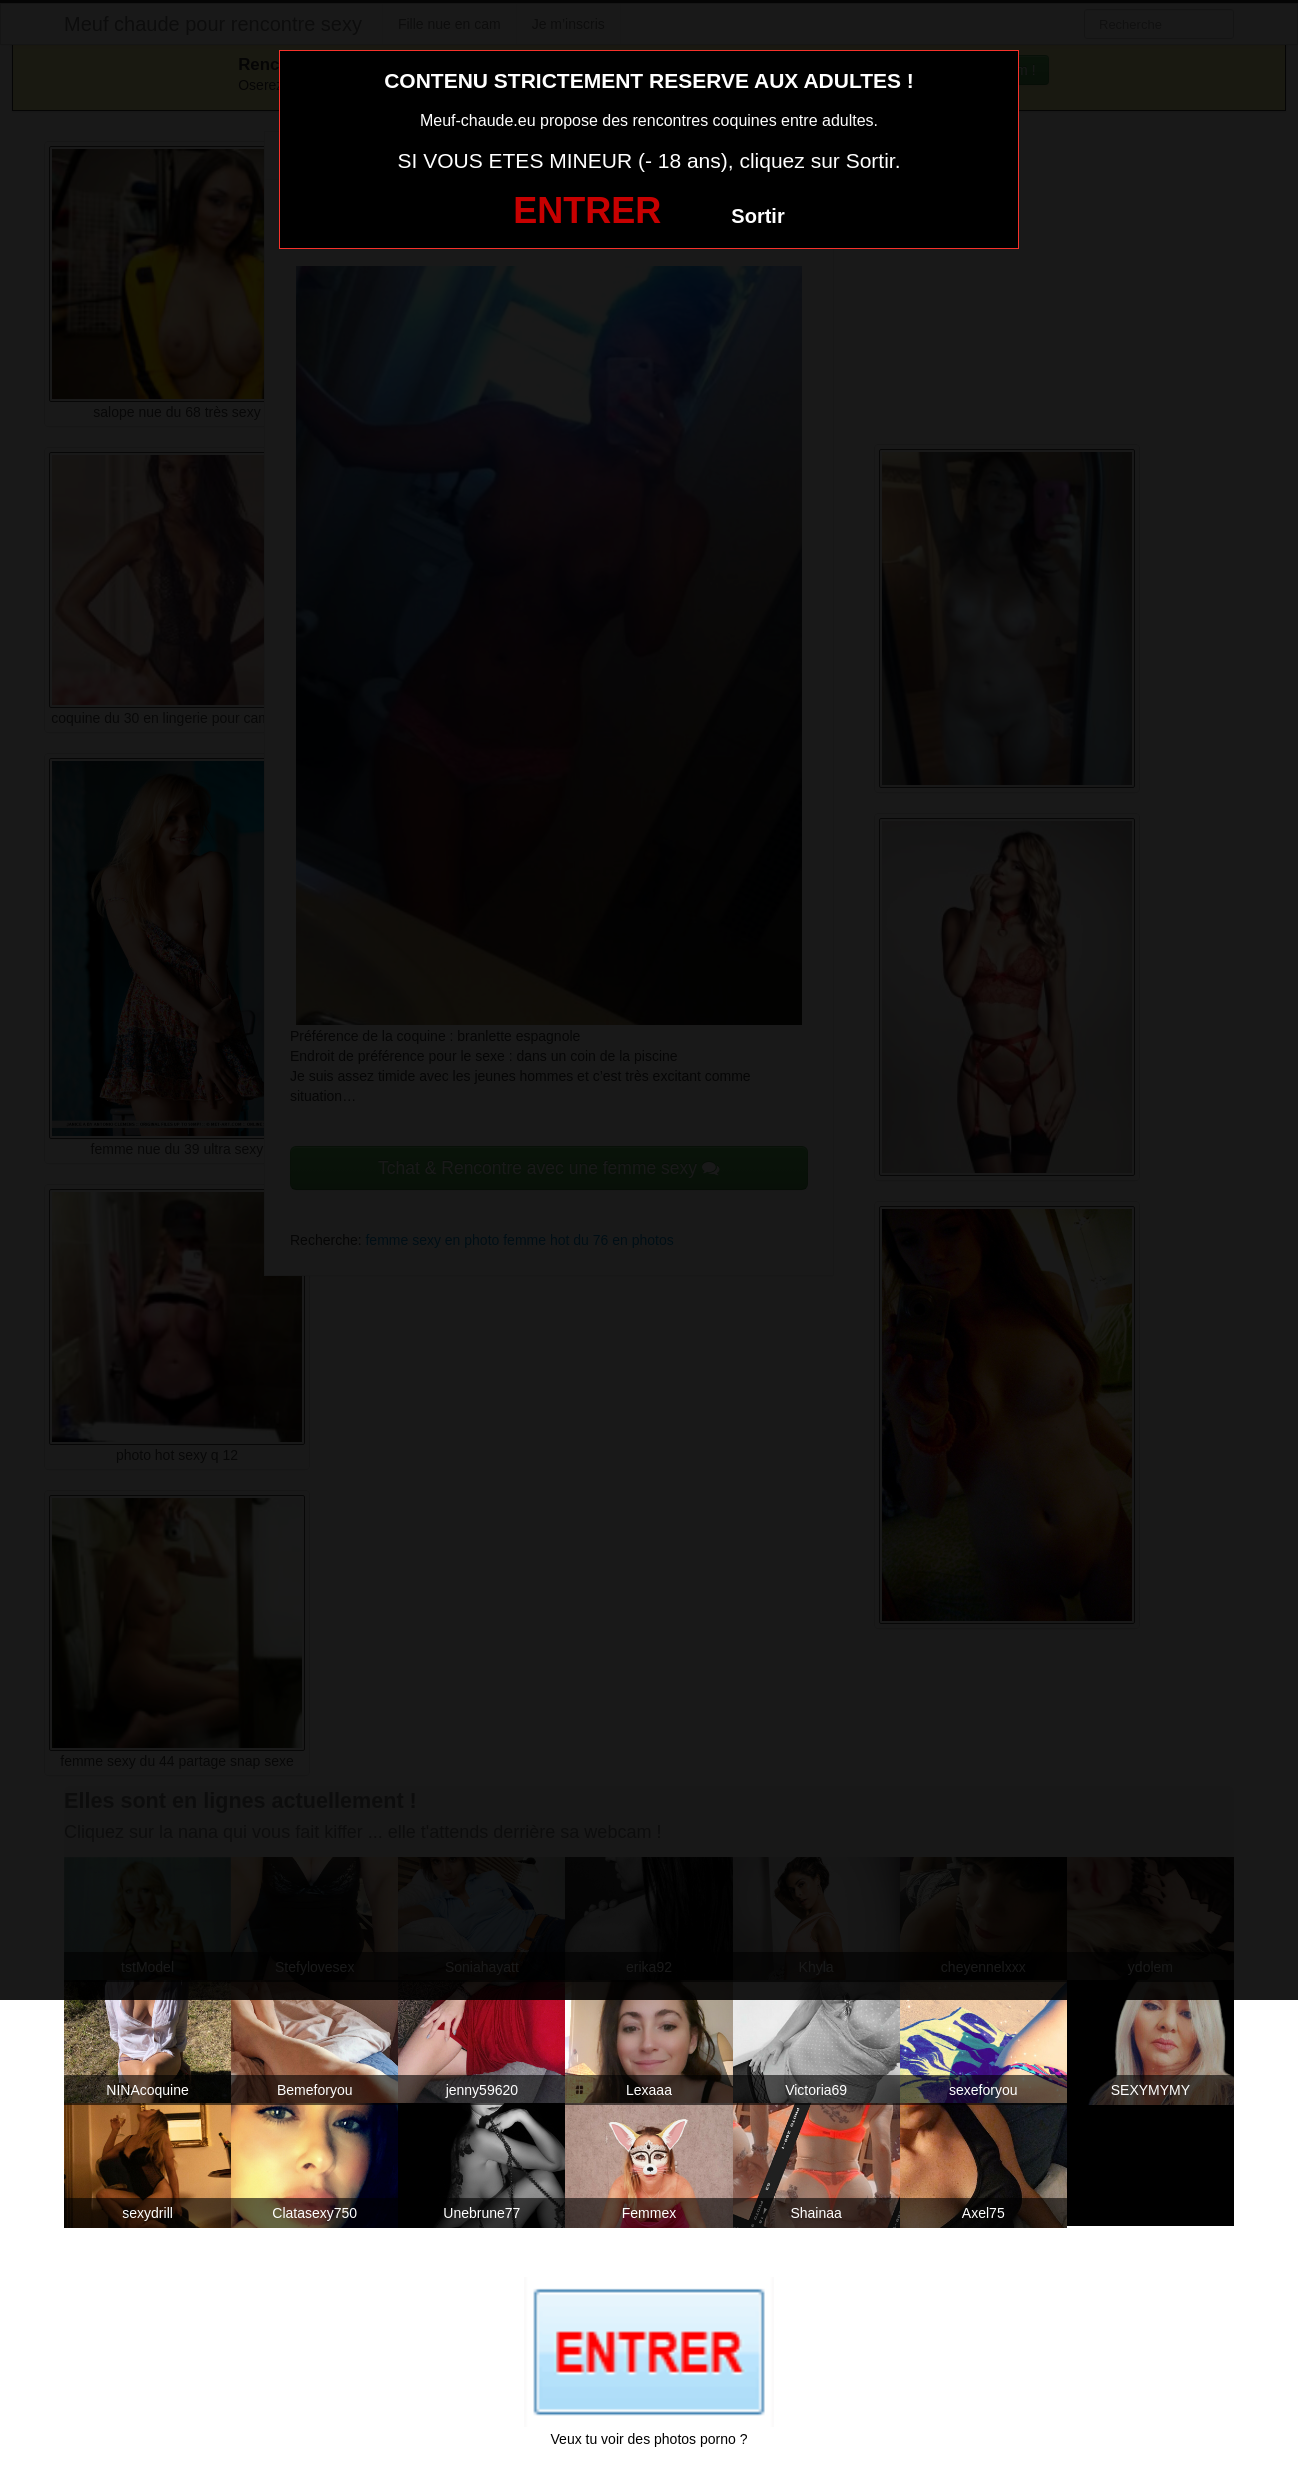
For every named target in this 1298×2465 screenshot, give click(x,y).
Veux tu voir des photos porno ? (649, 2439)
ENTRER (587, 210)
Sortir (757, 216)
